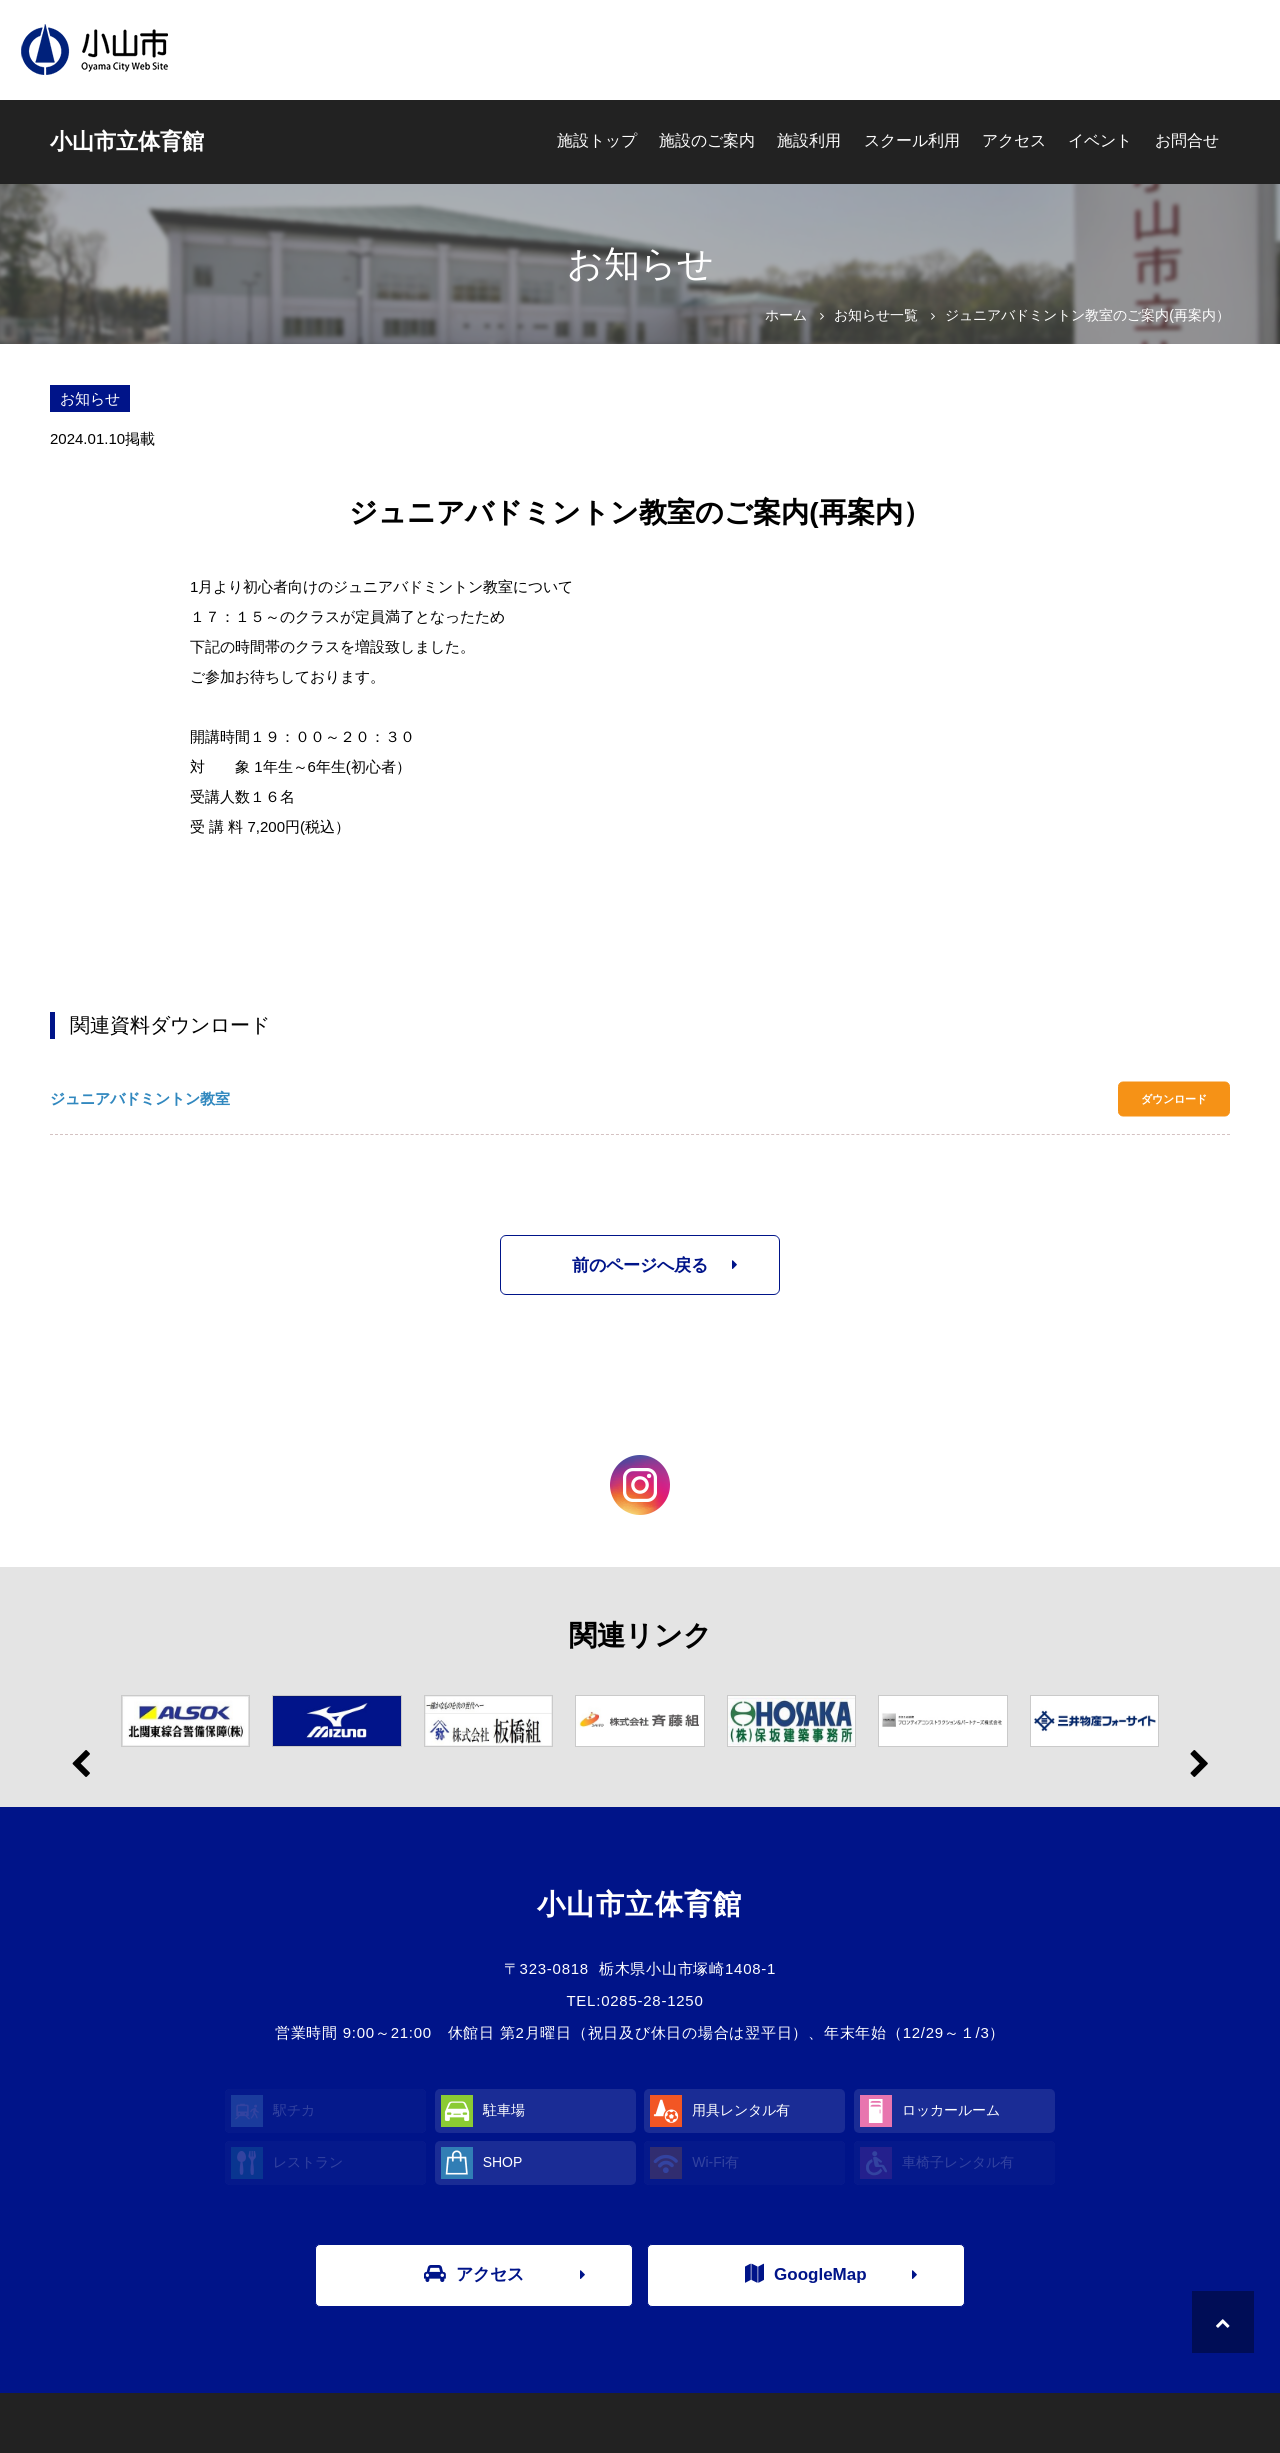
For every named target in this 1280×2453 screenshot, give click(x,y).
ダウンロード (1174, 1099)
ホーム (786, 315)
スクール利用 (912, 140)
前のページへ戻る (640, 1265)
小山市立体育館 (127, 141)
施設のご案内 (707, 140)
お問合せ (1187, 140)
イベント (1100, 140)
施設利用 (809, 140)
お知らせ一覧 (876, 315)
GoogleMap (806, 2274)
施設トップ (597, 140)
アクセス (1014, 140)
